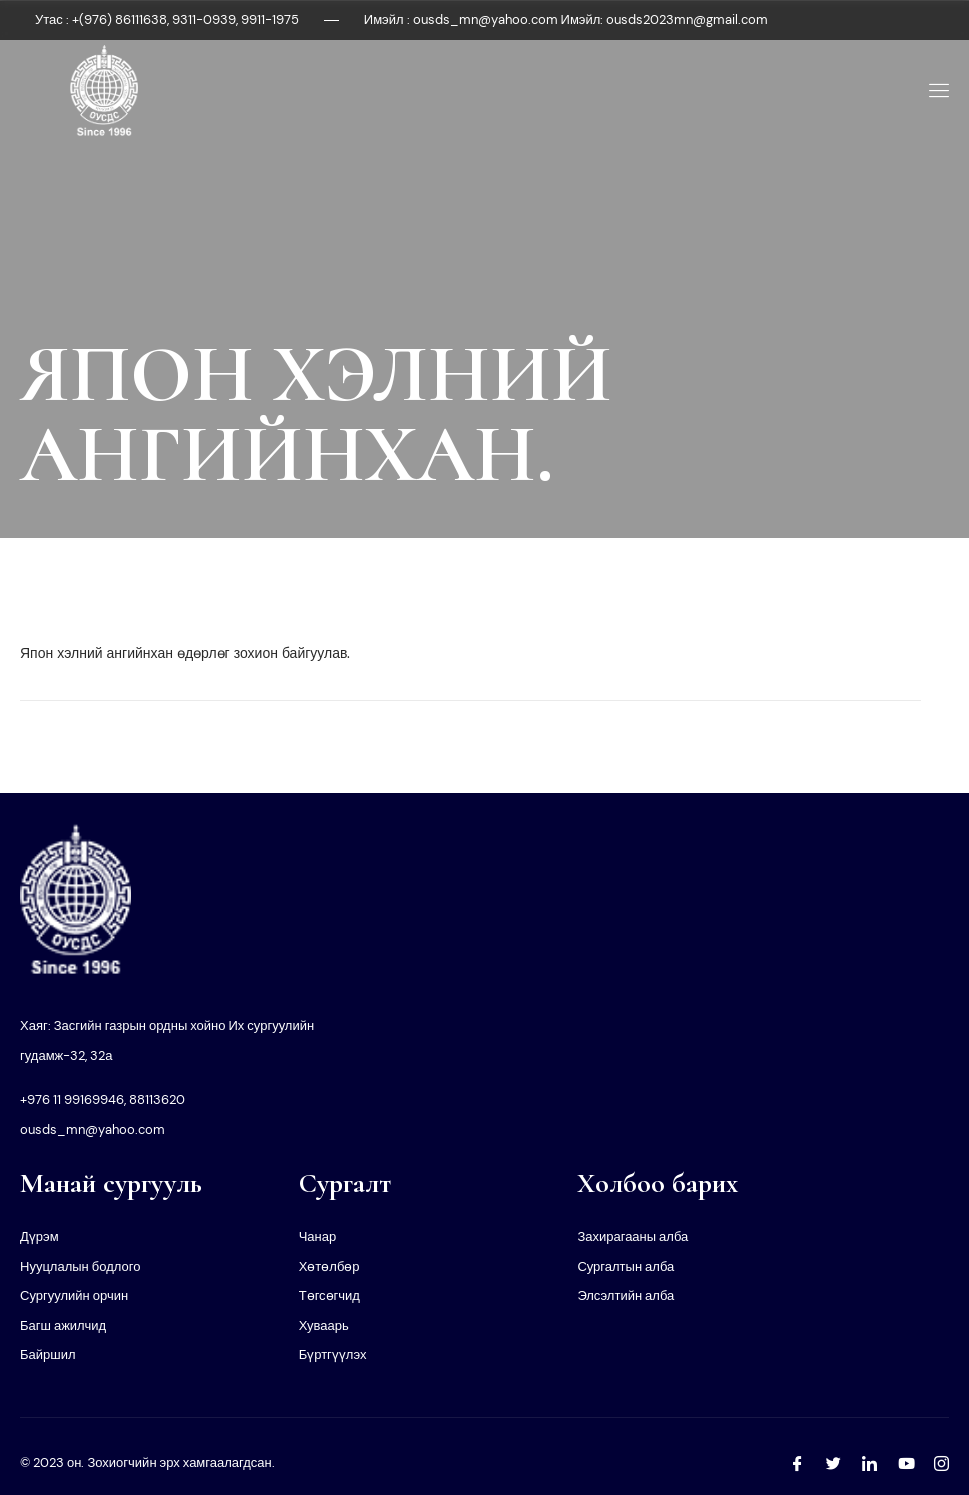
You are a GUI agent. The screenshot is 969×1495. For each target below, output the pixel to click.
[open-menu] (935, 90)
